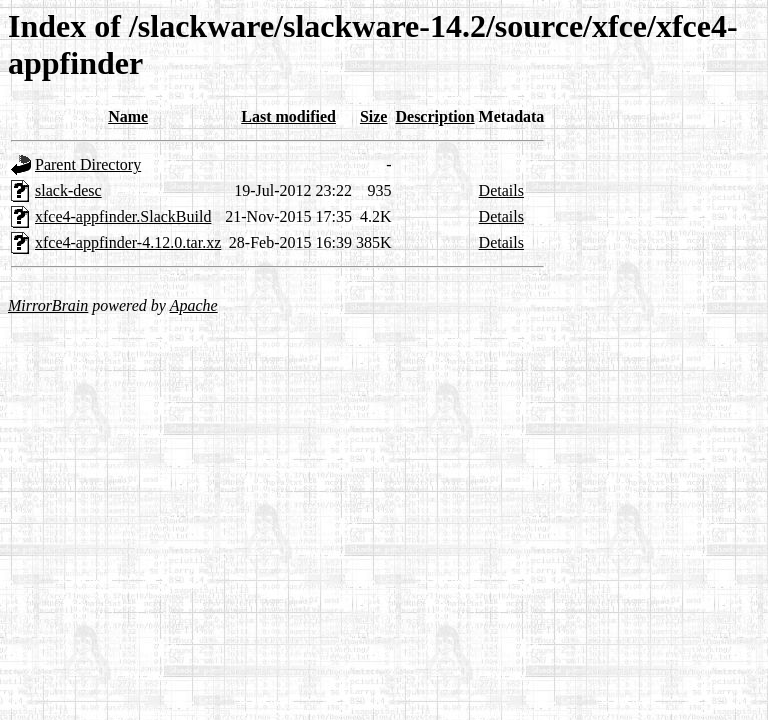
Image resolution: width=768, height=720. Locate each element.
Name (128, 116)
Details (501, 190)
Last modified (288, 116)
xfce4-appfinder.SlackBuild (123, 216)
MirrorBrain (48, 305)
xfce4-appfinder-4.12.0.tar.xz (128, 242)
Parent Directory (88, 164)
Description (434, 116)
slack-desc (68, 190)
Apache (194, 305)
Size (374, 116)
